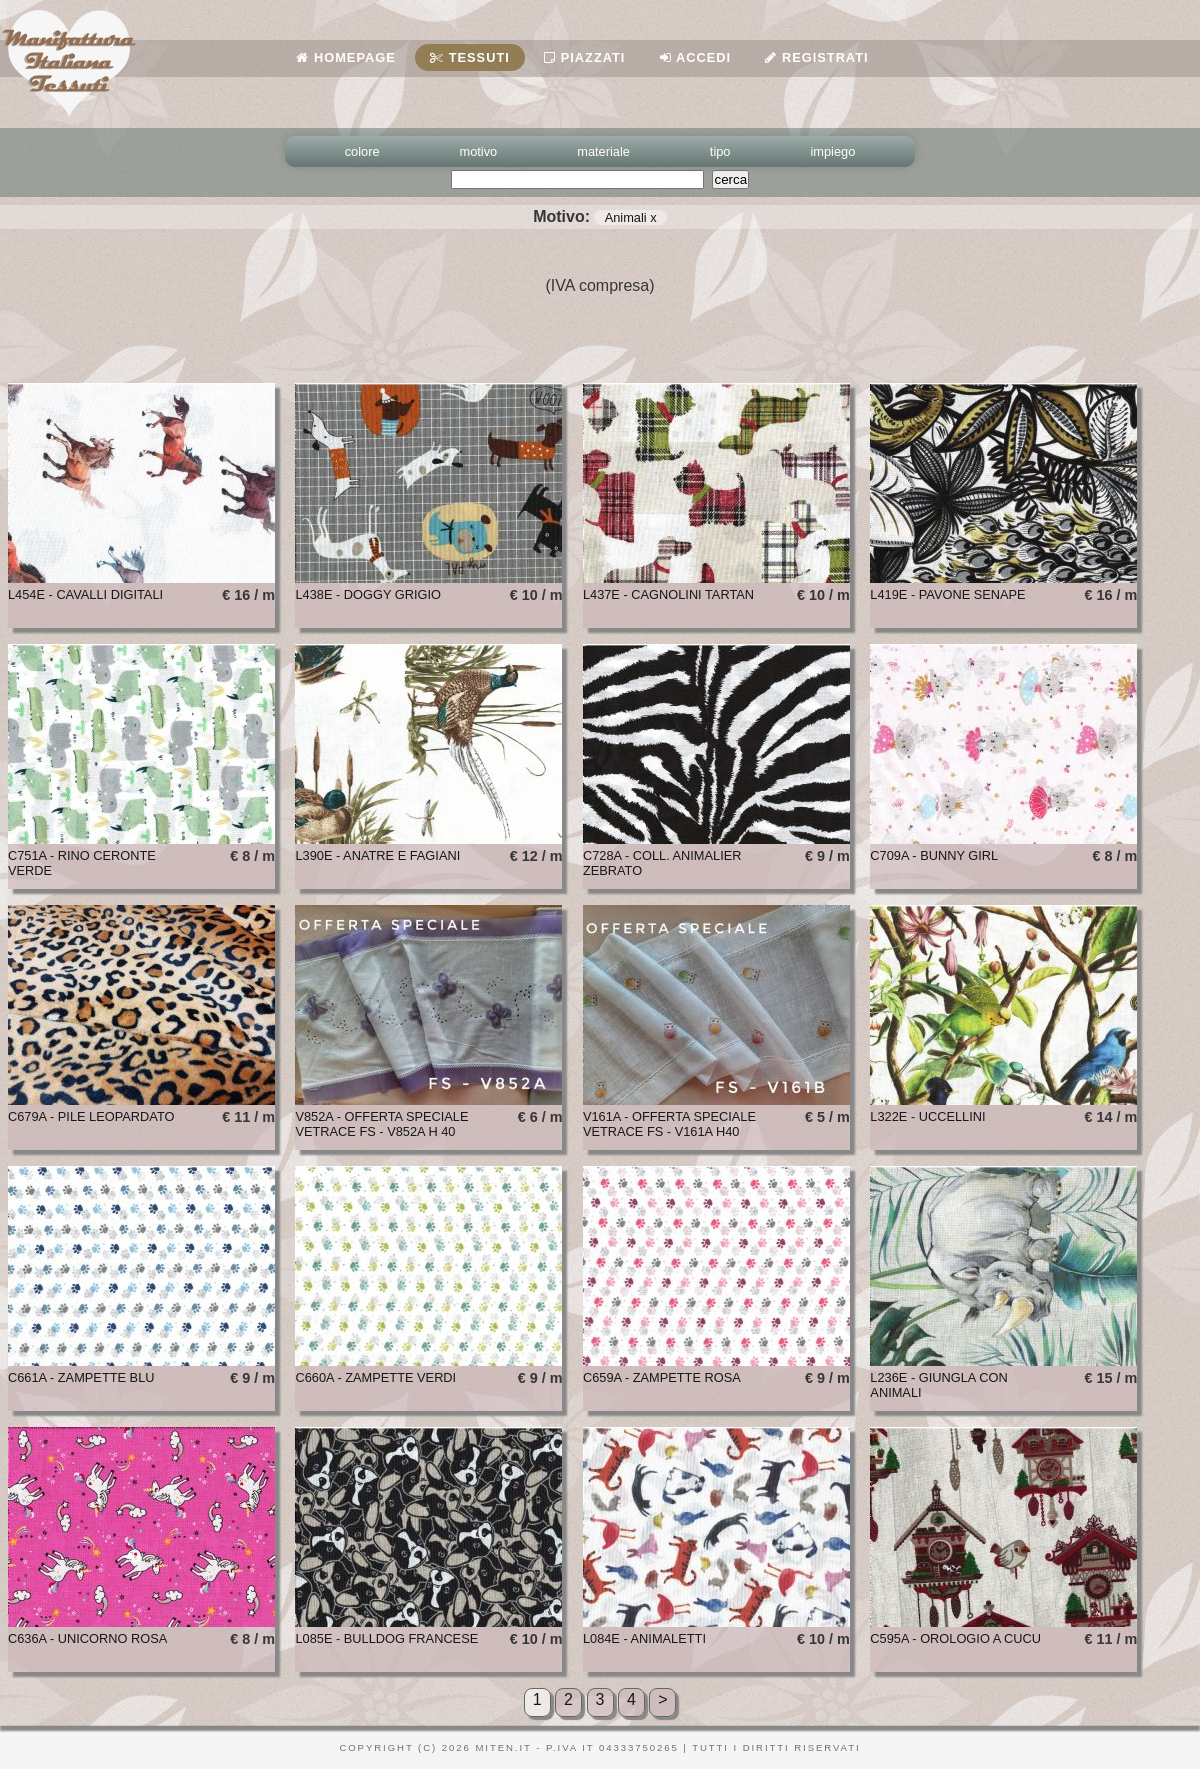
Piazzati (584, 57)
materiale (603, 151)
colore (362, 151)
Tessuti (470, 57)
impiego (833, 151)
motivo (479, 151)
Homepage (345, 57)
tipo (720, 151)
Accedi (695, 57)
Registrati (816, 57)
